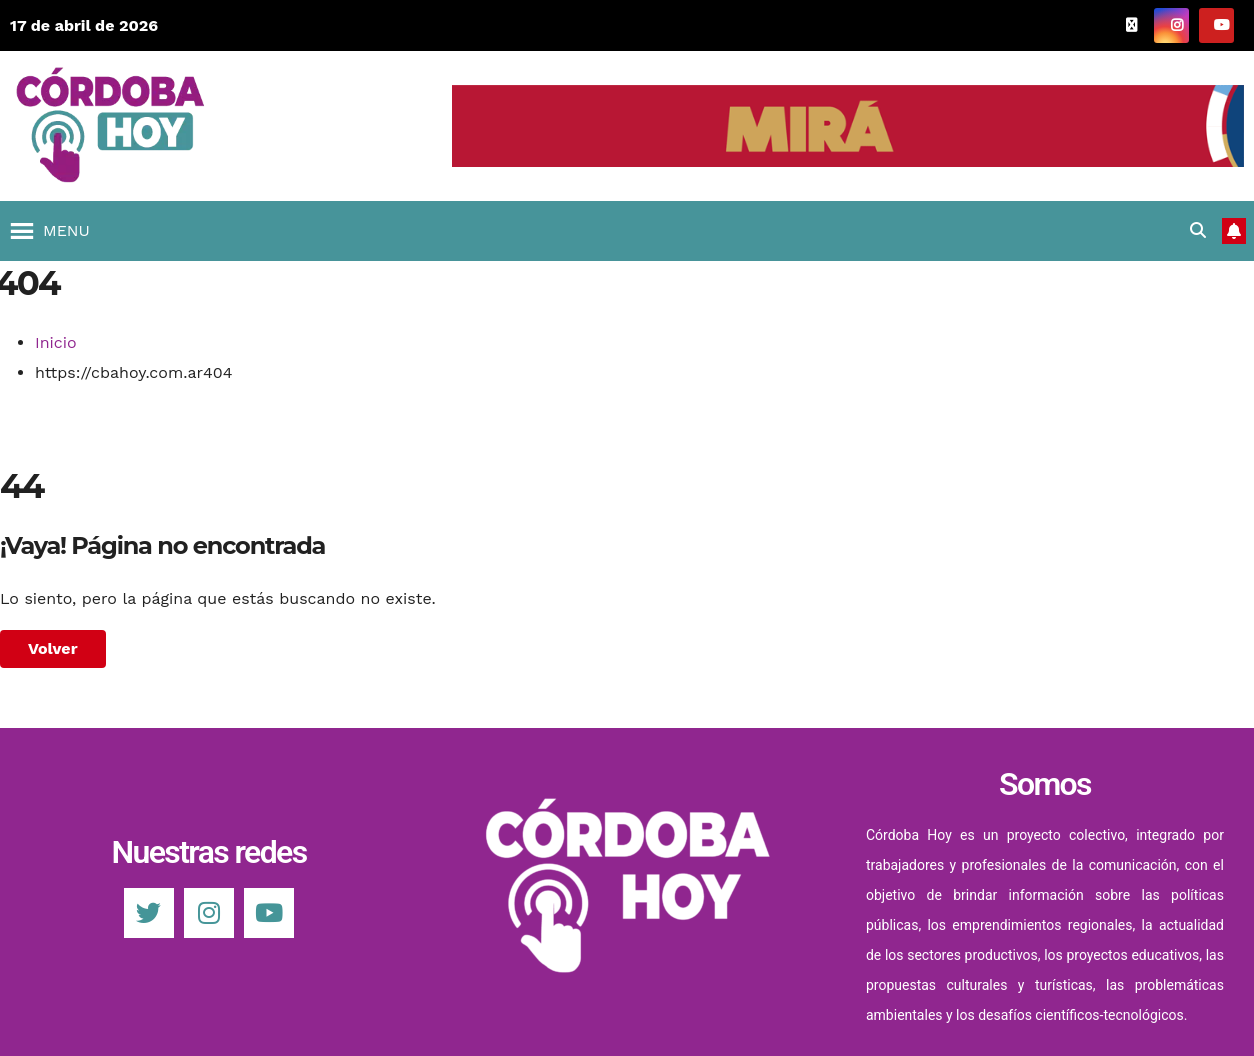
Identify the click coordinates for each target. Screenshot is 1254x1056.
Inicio (56, 342)
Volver (53, 648)
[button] (66, 231)
